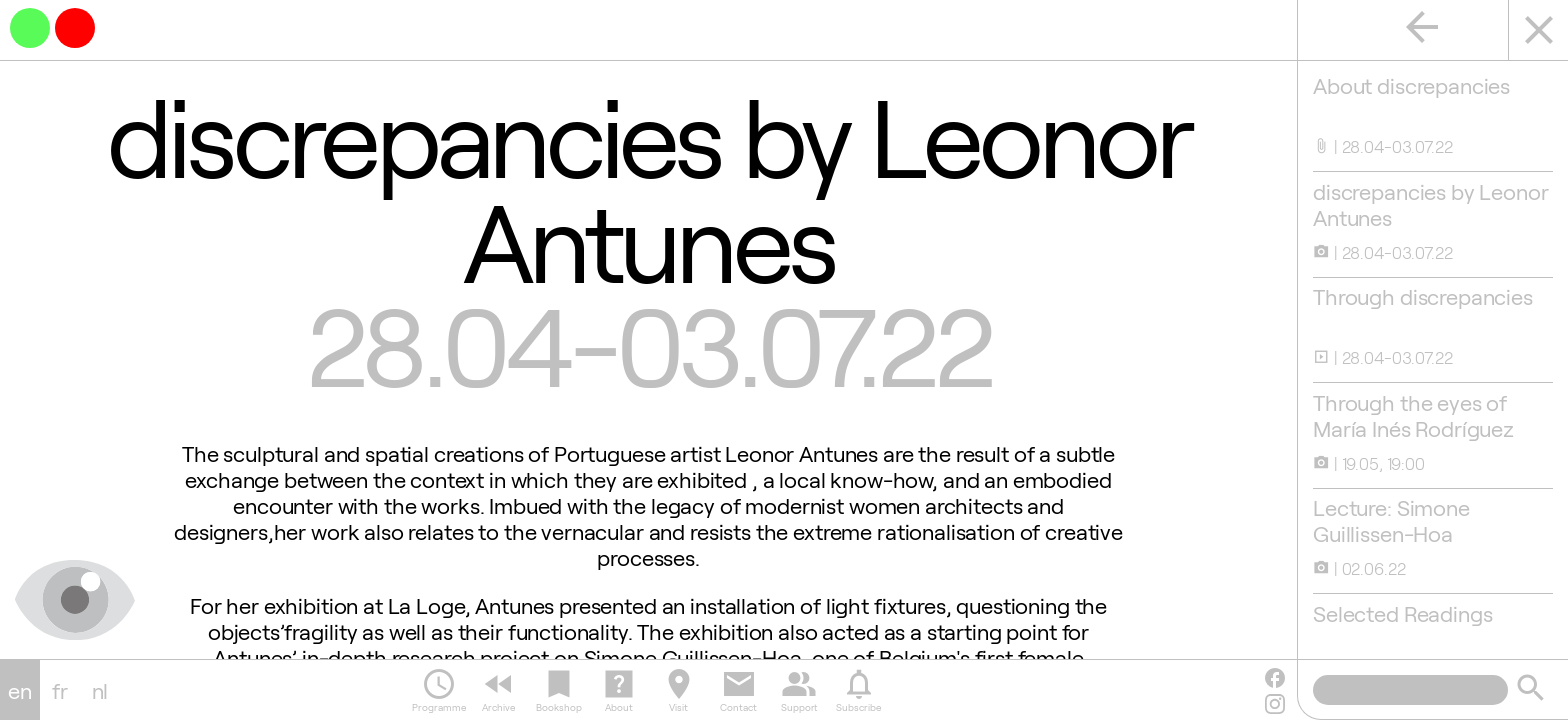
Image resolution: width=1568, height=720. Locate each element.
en (20, 690)
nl (100, 690)
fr (60, 690)
